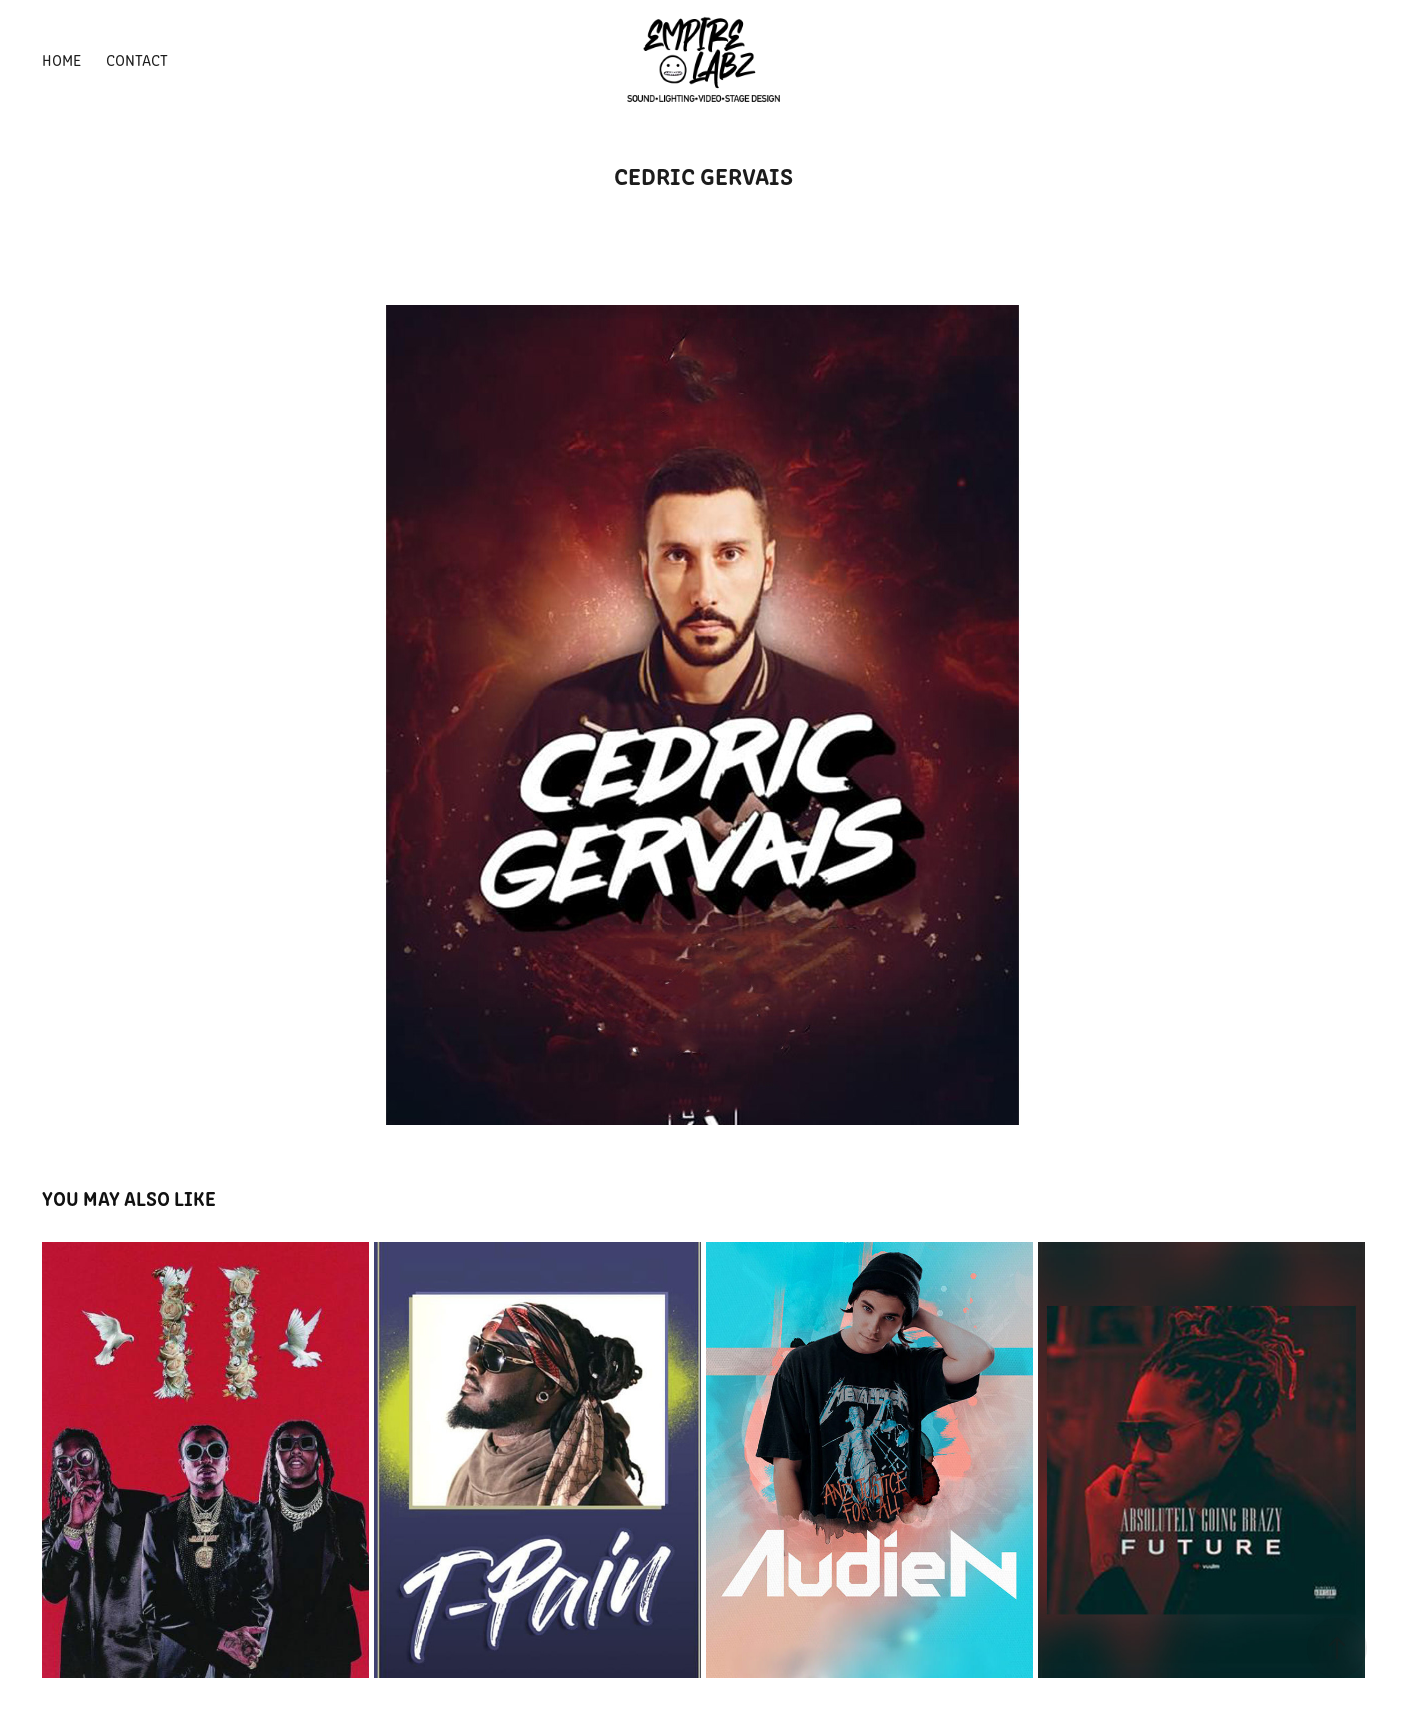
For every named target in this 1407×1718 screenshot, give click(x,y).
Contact (137, 59)
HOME (61, 59)
